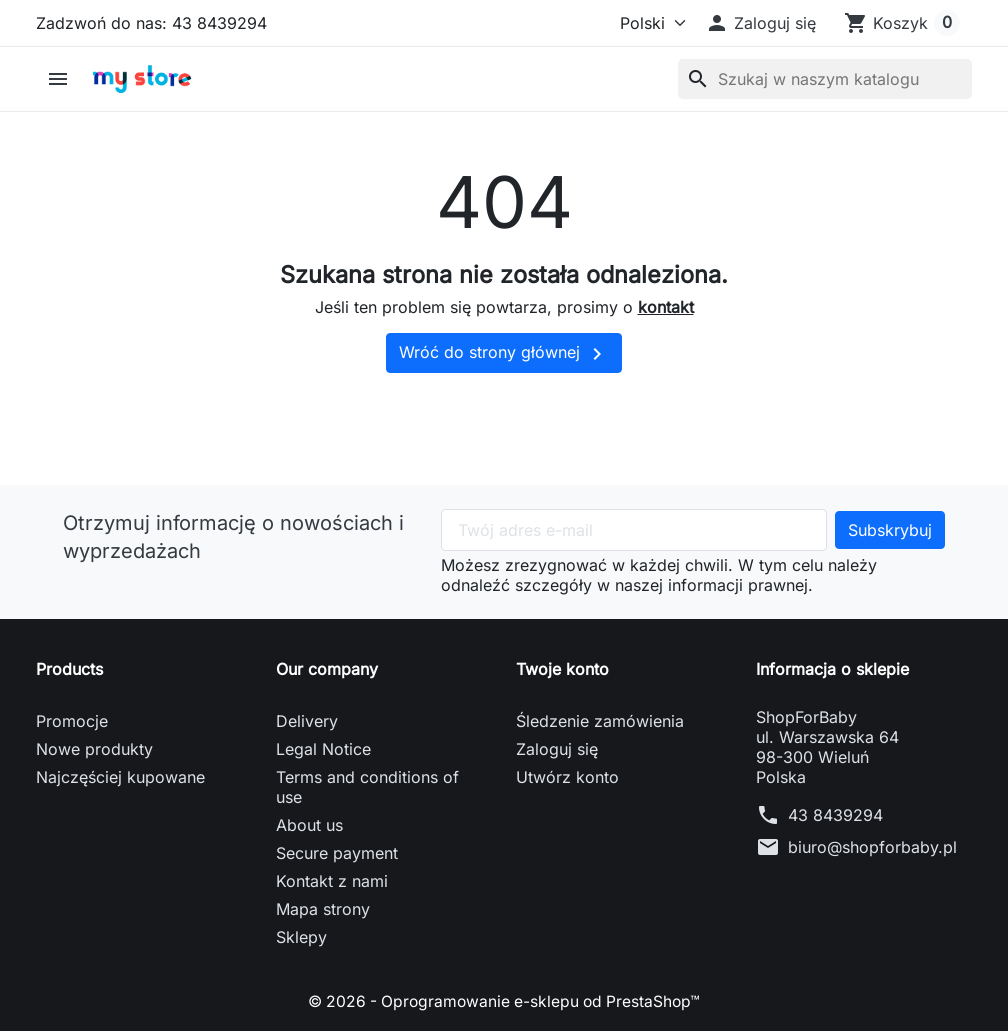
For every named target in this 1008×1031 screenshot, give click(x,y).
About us (309, 825)
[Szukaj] (825, 79)
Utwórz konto (567, 777)
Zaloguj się (557, 749)
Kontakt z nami (332, 881)
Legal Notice (323, 749)
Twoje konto (562, 669)
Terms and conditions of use (367, 787)
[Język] (644, 23)
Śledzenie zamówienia (600, 721)
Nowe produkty (94, 749)
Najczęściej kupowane (120, 777)
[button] (760, 23)
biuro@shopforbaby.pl (872, 847)
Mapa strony (323, 909)
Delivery (307, 721)
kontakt (666, 307)
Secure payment (337, 853)
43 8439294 (835, 815)
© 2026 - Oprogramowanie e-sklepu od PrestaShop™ (504, 1001)
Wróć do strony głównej (504, 354)
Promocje (72, 721)
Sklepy (301, 937)
